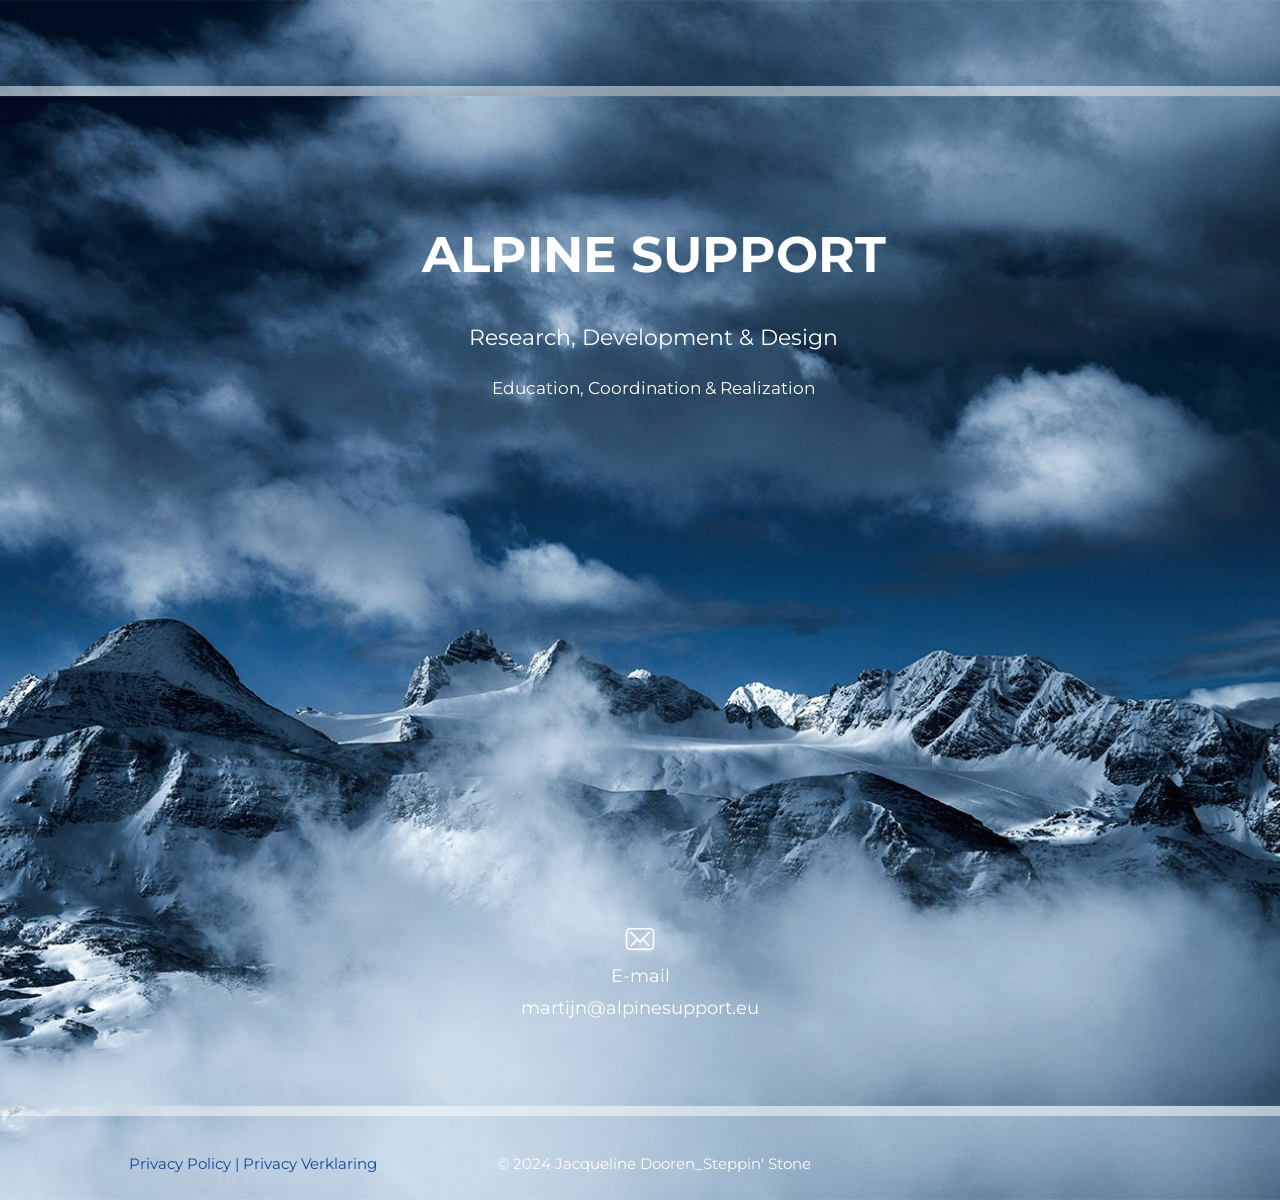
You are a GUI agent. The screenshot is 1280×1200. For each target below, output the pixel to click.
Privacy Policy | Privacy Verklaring (253, 1163)
